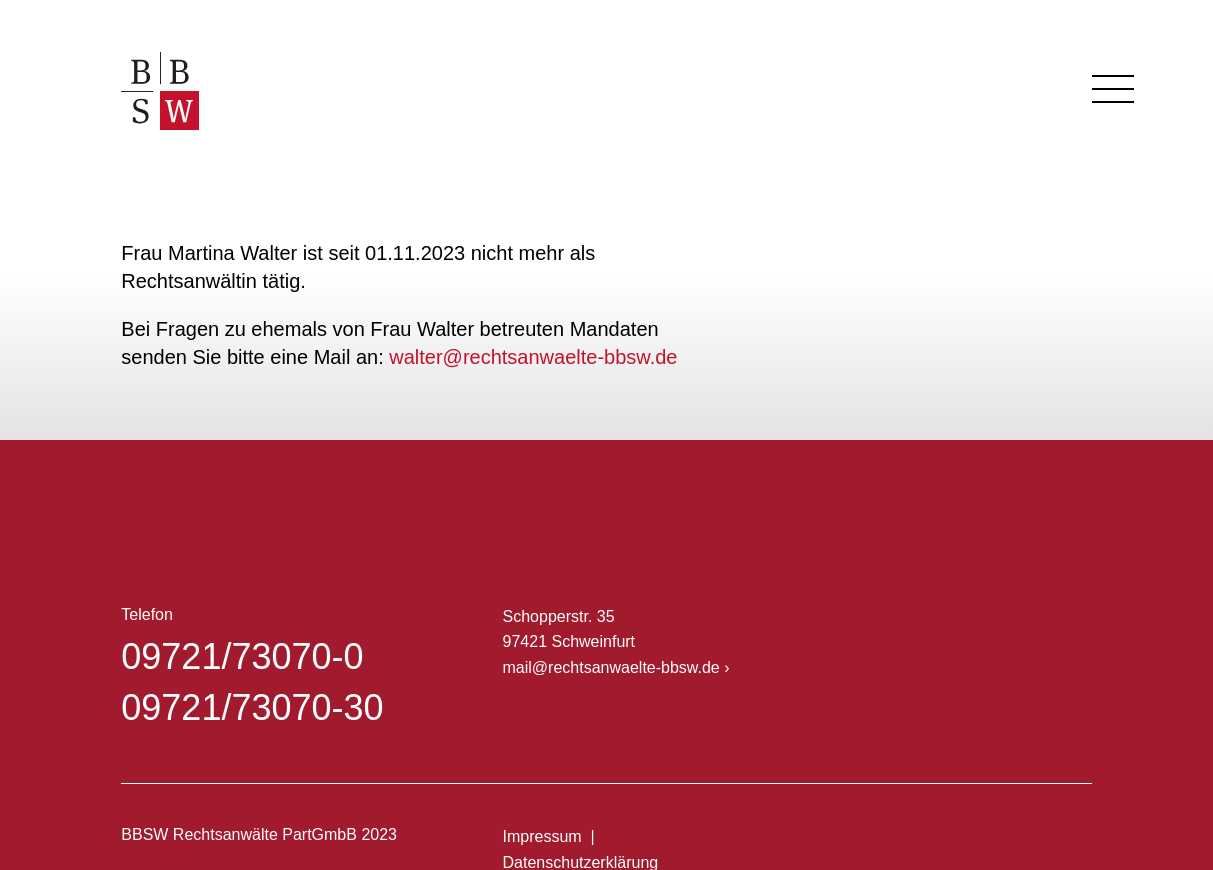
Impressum (542, 836)
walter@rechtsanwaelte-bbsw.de (533, 357)
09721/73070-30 (252, 707)
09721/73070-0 (242, 656)
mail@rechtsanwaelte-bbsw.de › (616, 667)
